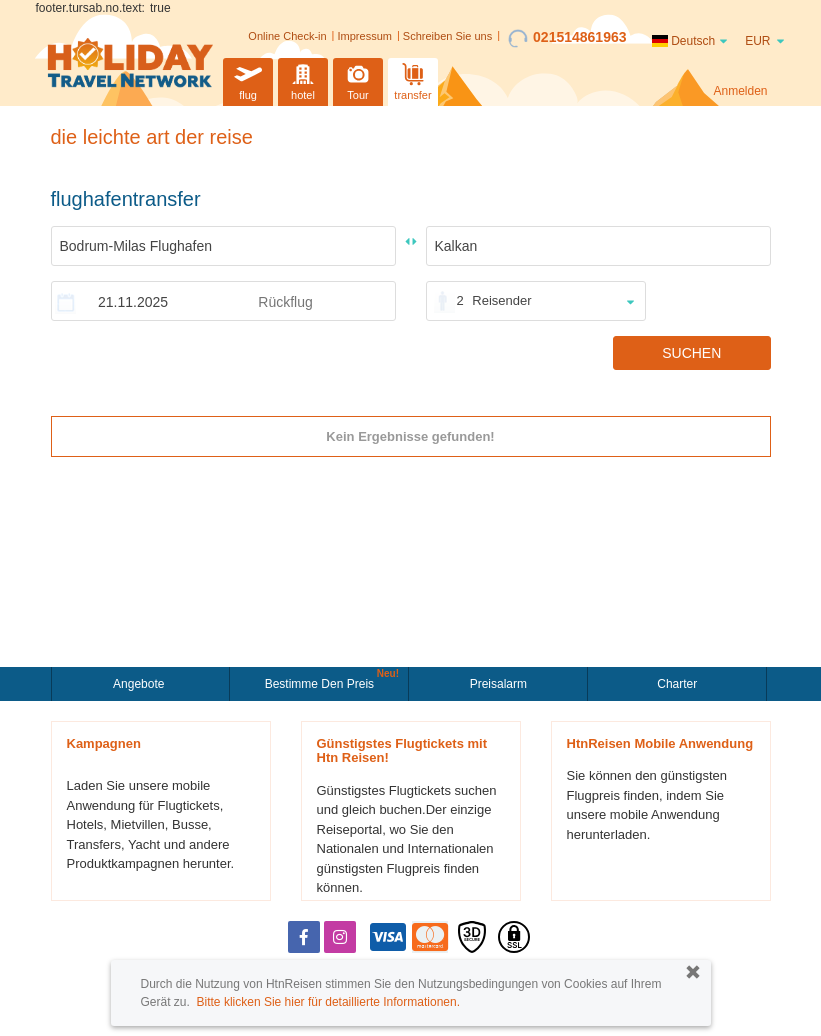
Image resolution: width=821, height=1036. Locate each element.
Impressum (365, 36)
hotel (303, 79)
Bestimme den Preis (322, 682)
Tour (358, 79)
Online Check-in (287, 36)
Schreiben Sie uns (447, 36)
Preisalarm (498, 684)
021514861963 (567, 38)
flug (248, 79)
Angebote (140, 684)
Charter (677, 684)
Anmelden (740, 91)
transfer (412, 79)
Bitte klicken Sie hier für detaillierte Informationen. (328, 1002)
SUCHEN (691, 353)
